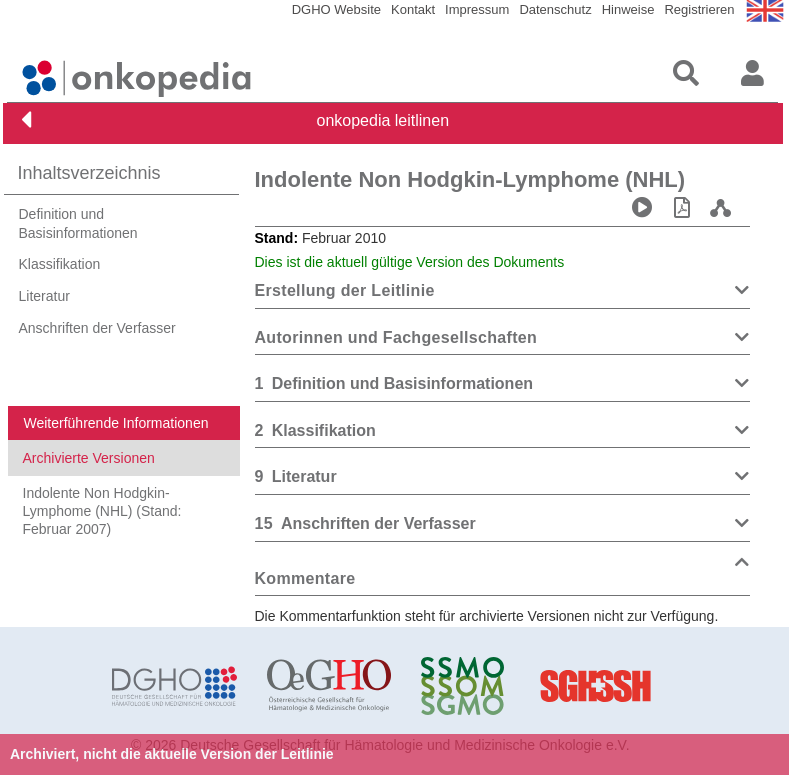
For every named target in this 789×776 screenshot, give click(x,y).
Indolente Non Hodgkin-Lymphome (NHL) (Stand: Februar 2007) (102, 511)
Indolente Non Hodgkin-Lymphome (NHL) (470, 179)
